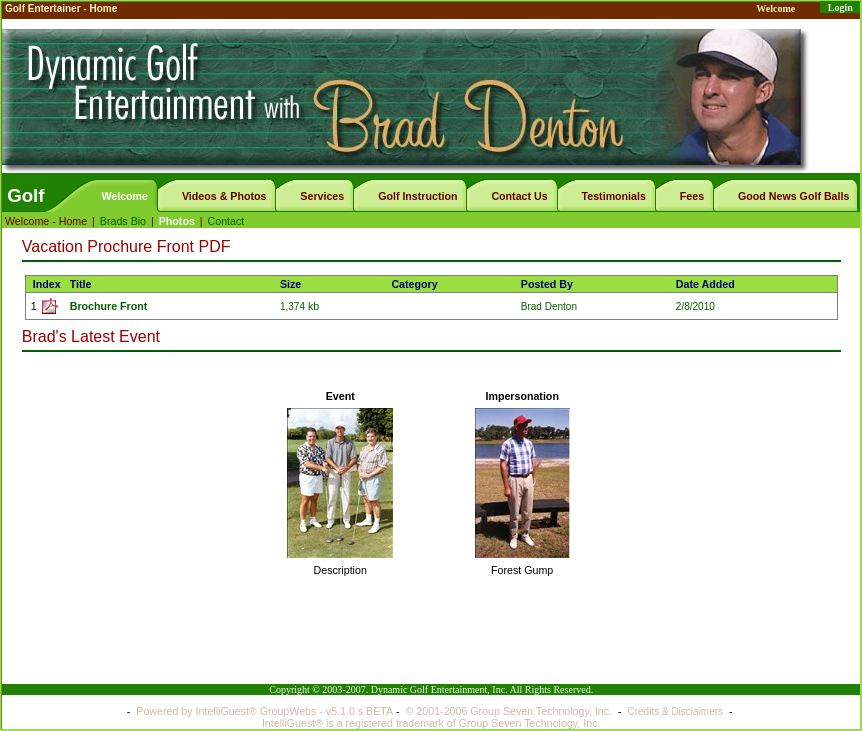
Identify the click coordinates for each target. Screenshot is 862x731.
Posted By (547, 284)
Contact (226, 221)
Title (81, 284)
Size (290, 284)
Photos (177, 221)
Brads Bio (123, 221)
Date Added (705, 284)
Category (414, 284)
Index (47, 284)
